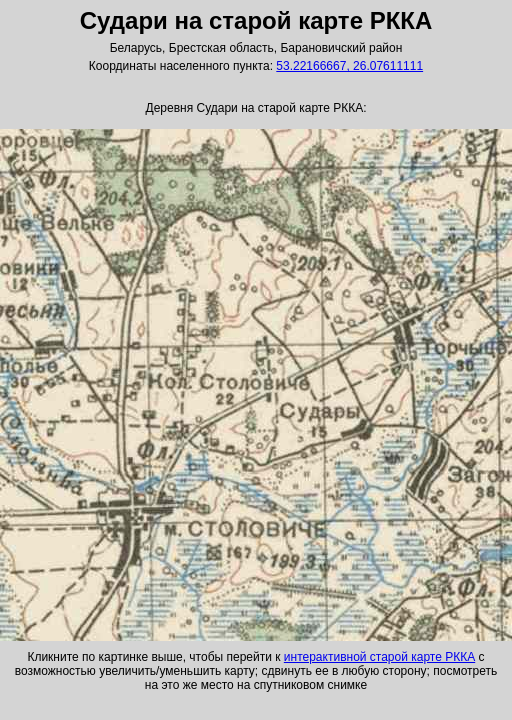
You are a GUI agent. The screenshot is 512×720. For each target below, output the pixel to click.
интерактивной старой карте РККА (379, 657)
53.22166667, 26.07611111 (349, 66)
